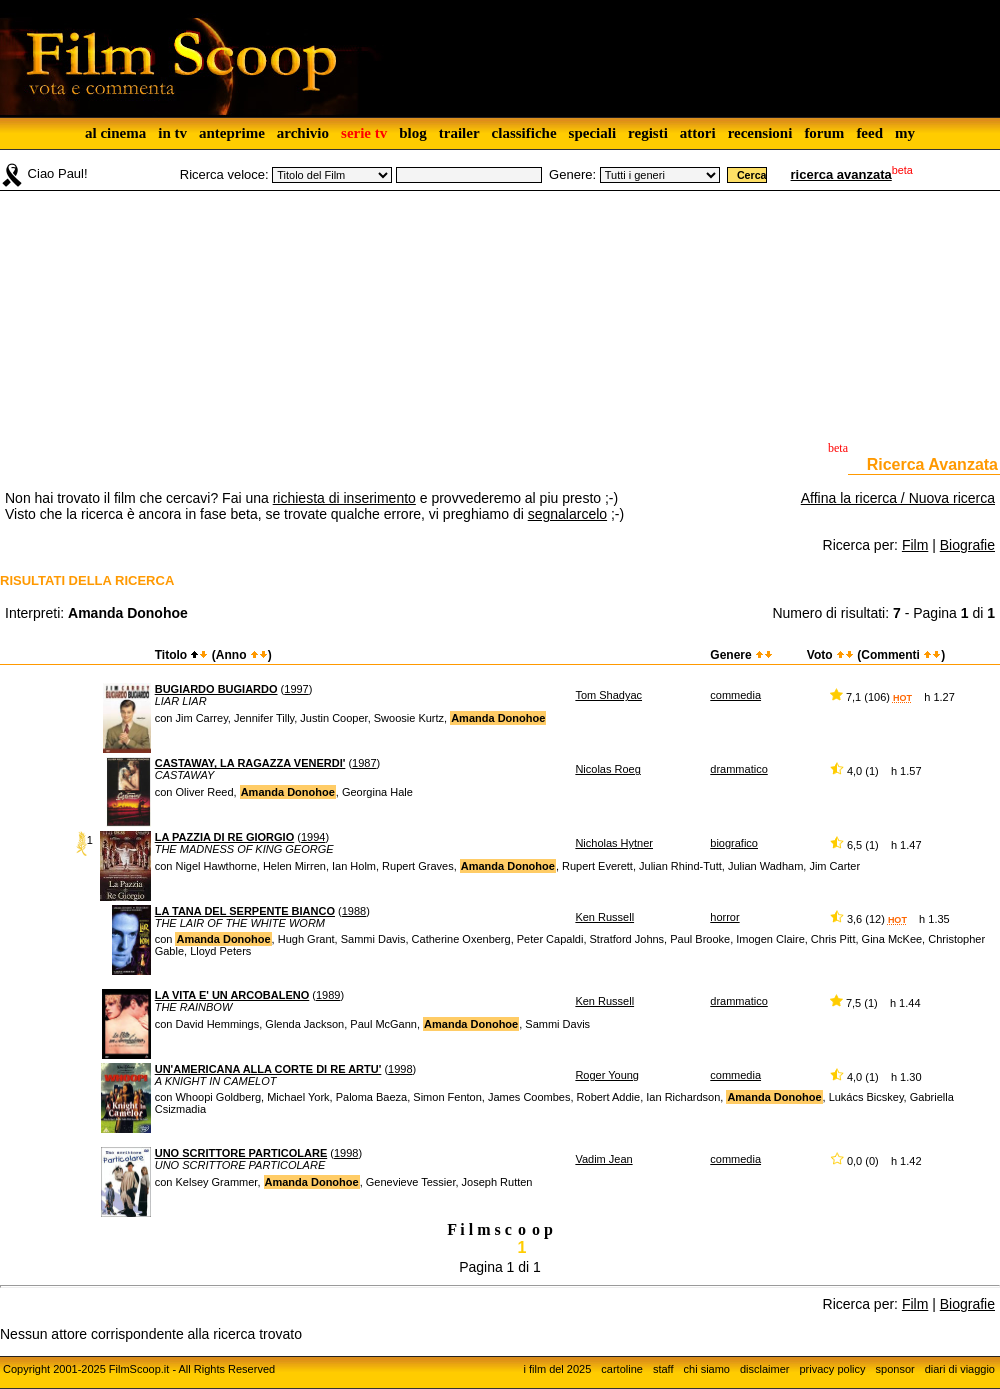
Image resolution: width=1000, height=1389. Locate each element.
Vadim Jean (603, 1159)
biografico (734, 843)
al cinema (115, 133)
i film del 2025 (557, 1369)
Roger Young (607, 1075)
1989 (328, 995)
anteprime (232, 133)
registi (648, 133)
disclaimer (765, 1369)
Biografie (967, 545)
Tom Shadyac (608, 695)
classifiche (524, 133)
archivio (303, 133)
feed (869, 133)
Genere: (572, 174)
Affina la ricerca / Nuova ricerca (898, 498)
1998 (400, 1069)
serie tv (364, 133)
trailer (459, 133)
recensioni (760, 133)
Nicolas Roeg (607, 769)
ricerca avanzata (841, 174)
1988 (354, 911)
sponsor (895, 1369)
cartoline (622, 1369)
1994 (313, 837)
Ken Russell (604, 917)
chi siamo (707, 1369)
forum (824, 133)
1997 (296, 689)
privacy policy (833, 1369)
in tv (172, 133)
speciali (593, 133)
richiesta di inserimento (344, 498)
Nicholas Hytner (614, 843)
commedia (735, 695)
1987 (364, 763)
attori (698, 133)
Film (915, 545)
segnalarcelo (567, 514)
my (905, 133)
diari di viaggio (960, 1369)
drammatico (738, 769)
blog (413, 133)
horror (724, 917)
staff (663, 1369)
